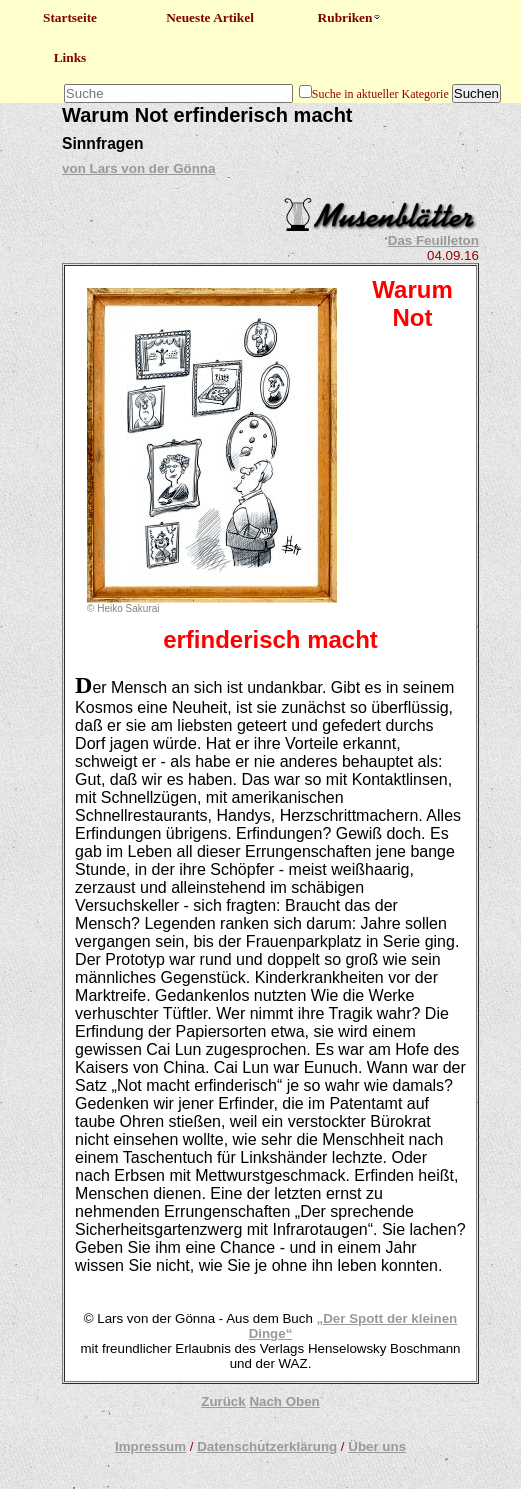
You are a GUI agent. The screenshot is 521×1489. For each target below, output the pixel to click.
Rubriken (350, 17)
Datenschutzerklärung (267, 1446)
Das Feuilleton (433, 240)
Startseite (70, 17)
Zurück (223, 1401)
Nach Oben (284, 1401)
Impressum (150, 1446)
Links (70, 57)
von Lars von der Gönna (138, 168)
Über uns (377, 1446)
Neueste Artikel (210, 17)
